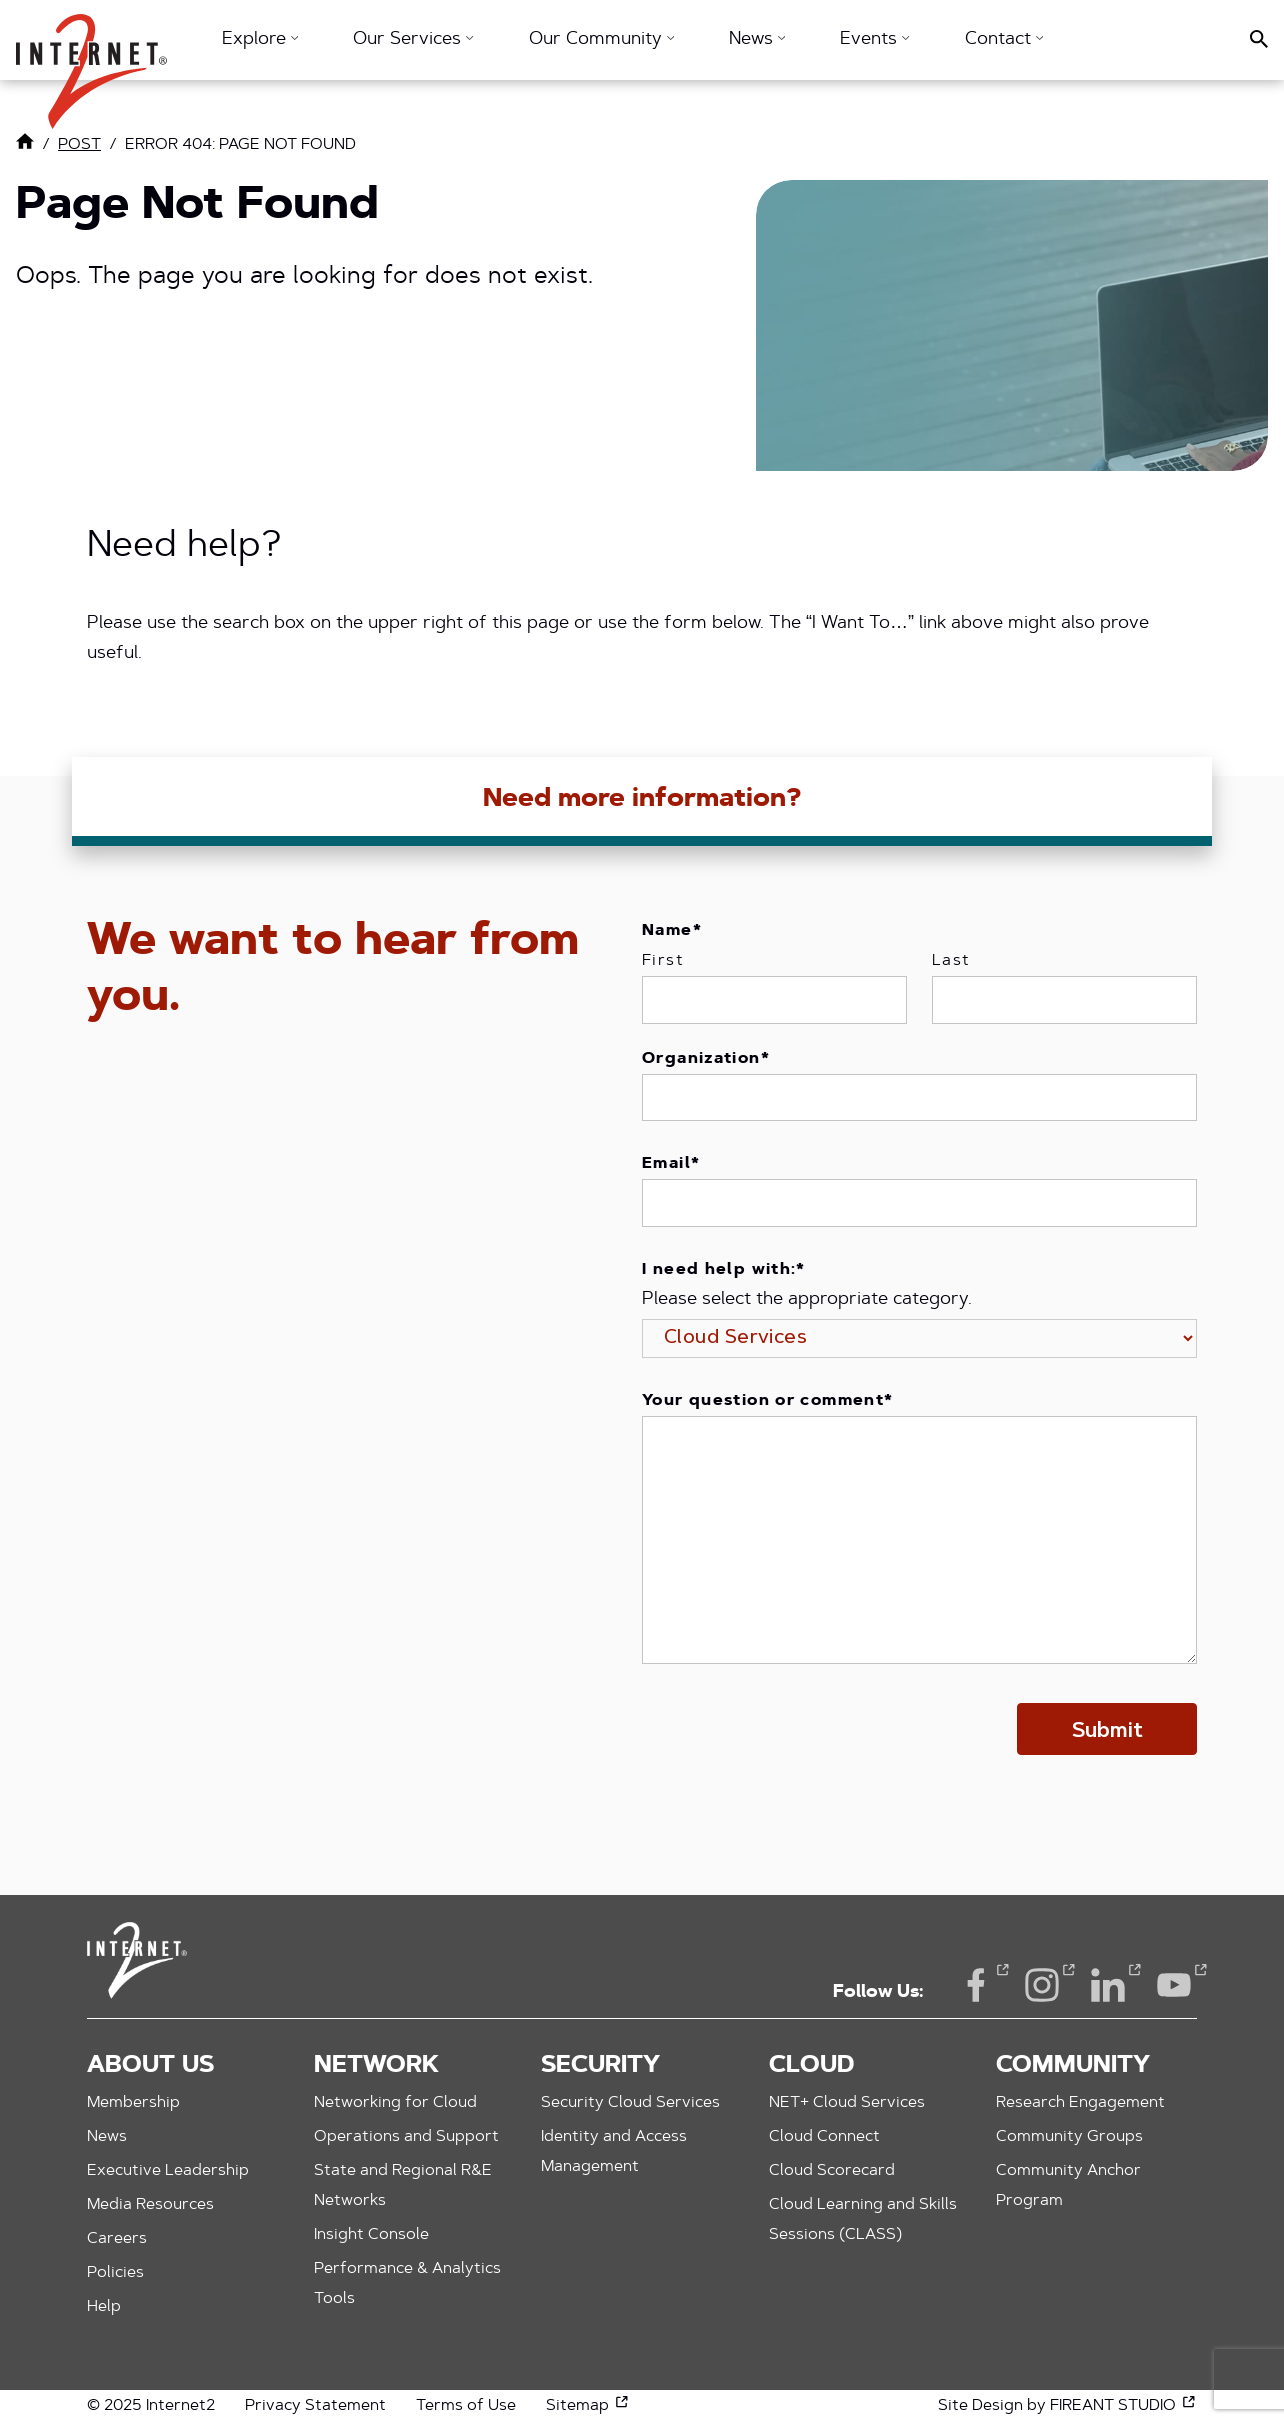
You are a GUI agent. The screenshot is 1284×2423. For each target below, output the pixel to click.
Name (672, 931)
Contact (1004, 40)
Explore (260, 40)
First (663, 961)
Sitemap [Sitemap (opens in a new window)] (588, 2406)
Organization (706, 1059)
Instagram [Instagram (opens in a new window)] (1042, 1983)
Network (376, 2066)
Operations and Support (406, 2137)
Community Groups (1069, 2137)
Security (600, 2066)
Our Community (601, 40)
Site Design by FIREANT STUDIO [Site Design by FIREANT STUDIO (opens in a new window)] (1067, 2406)
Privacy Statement (315, 2406)
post (79, 145)
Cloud (811, 2066)
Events (874, 40)
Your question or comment (767, 1401)
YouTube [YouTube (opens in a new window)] (1174, 1983)
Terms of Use (466, 2406)
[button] (91, 61)
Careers (117, 2239)
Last (951, 961)
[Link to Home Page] (25, 146)
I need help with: (724, 1270)
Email (671, 1164)
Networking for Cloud (395, 2103)
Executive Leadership (168, 2171)
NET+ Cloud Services (847, 2103)
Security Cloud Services (630, 2103)
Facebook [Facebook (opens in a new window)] (976, 1983)
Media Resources (150, 2205)
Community (1073, 2066)
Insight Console (371, 2235)
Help (104, 2307)
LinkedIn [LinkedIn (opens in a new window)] (1108, 1983)
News (757, 40)
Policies (115, 2273)
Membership (133, 2103)
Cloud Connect (824, 2137)
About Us (150, 2066)
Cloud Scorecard (832, 2171)
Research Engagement (1080, 2103)
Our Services (413, 40)
